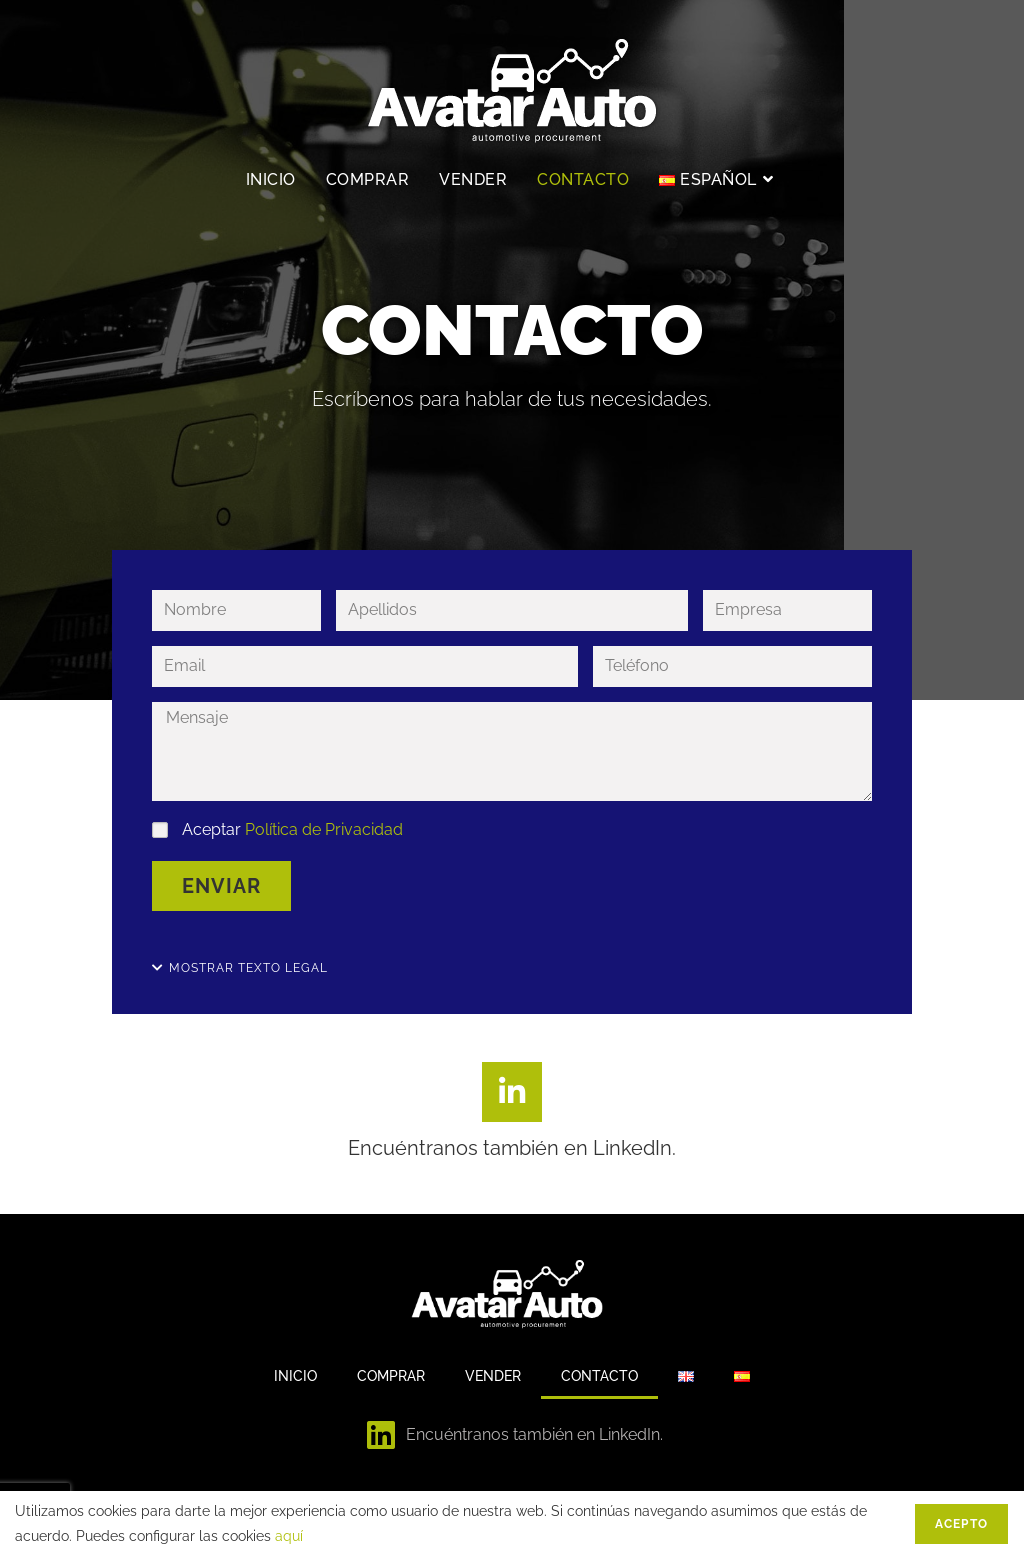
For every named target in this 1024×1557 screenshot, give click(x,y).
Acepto (961, 1524)
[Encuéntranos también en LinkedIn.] (512, 1092)
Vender (493, 1376)
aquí (289, 1536)
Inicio (295, 1376)
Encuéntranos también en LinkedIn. (512, 1148)
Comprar (391, 1376)
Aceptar (292, 829)
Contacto (599, 1376)
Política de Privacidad (324, 829)
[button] (240, 968)
